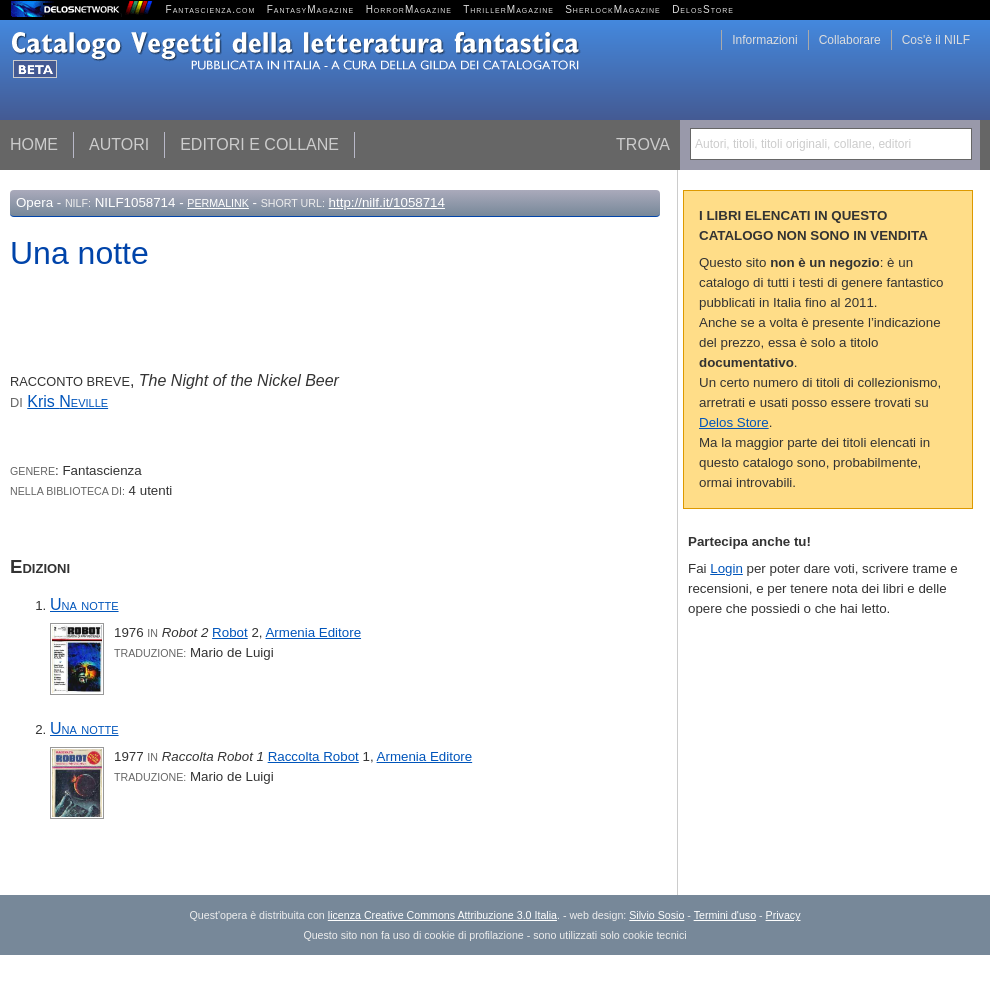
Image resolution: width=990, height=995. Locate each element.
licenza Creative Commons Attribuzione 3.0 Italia (442, 915)
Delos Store (734, 422)
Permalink (218, 203)
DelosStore (703, 9)
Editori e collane (259, 144)
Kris (67, 401)
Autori (119, 144)
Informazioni (764, 40)
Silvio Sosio (656, 915)
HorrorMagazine (409, 9)
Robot (230, 632)
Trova (643, 144)
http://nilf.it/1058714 (387, 202)
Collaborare (850, 40)
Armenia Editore (313, 632)
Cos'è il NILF (936, 40)
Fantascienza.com (211, 9)
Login (726, 568)
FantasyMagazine (311, 9)
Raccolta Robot (313, 756)
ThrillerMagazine (508, 9)
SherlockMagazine (613, 9)
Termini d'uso (725, 915)
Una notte (84, 604)
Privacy (783, 915)
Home (34, 144)
